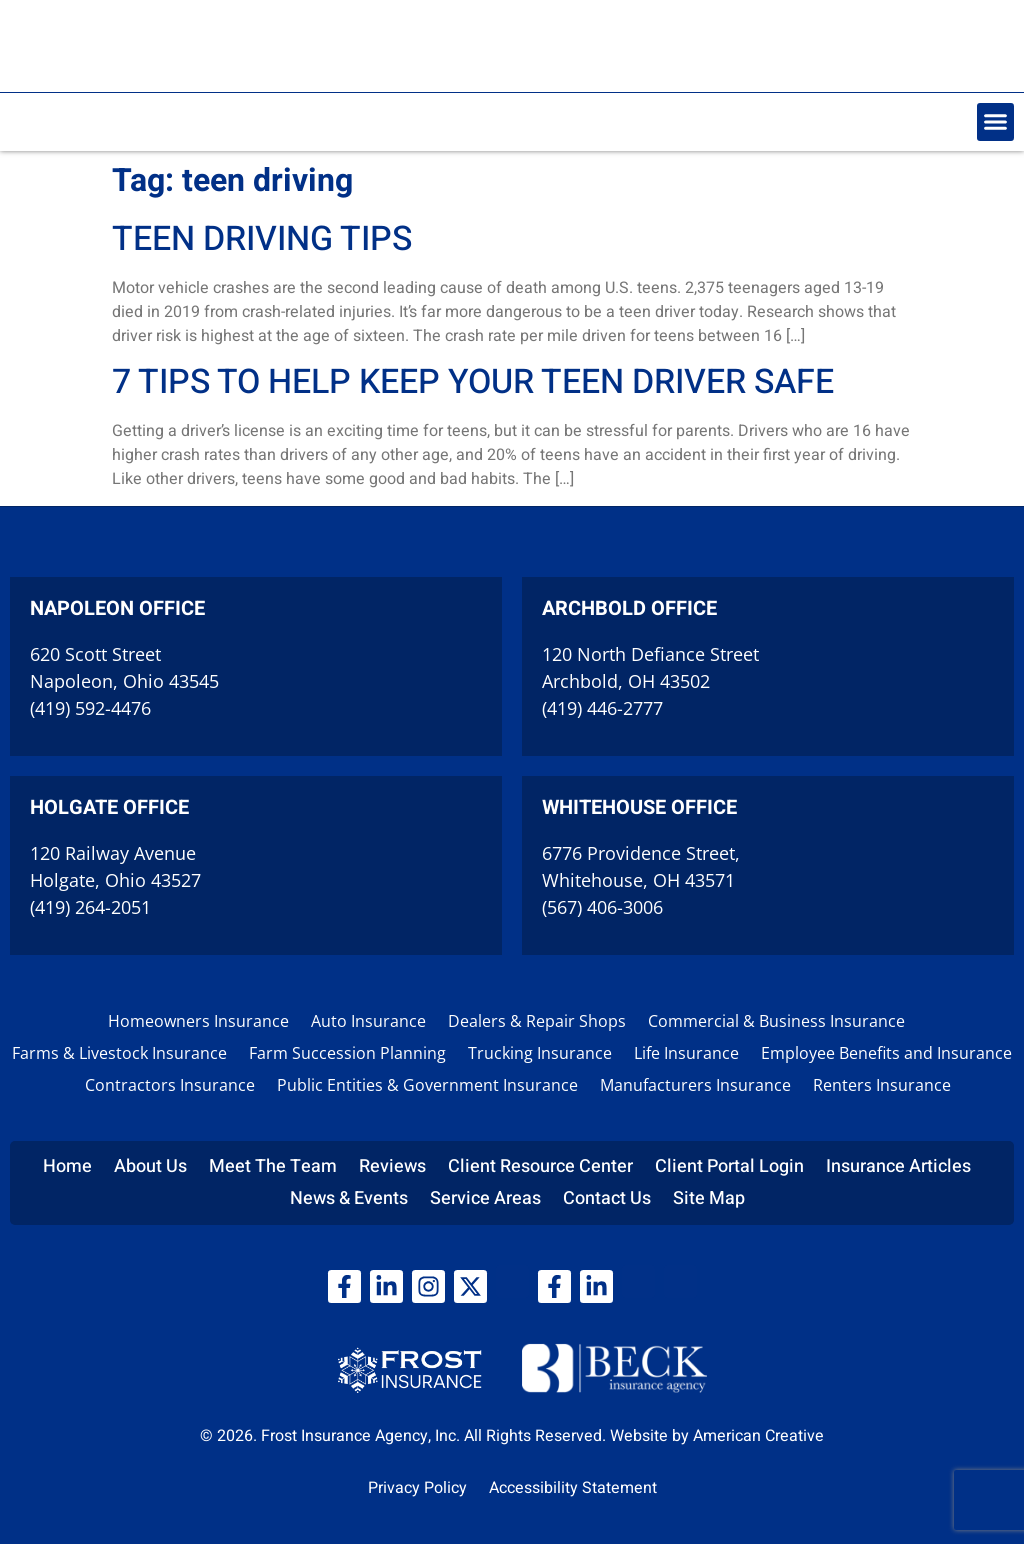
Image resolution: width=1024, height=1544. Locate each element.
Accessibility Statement (573, 1488)
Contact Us (607, 1198)
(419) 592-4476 (90, 708)
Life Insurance (686, 1053)
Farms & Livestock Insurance (119, 1053)
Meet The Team (273, 1166)
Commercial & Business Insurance (776, 1021)
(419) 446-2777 (602, 708)
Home (67, 1166)
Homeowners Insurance (198, 1021)
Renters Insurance (882, 1085)
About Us (150, 1166)
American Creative (758, 1436)
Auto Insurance (368, 1021)
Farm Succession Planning (347, 1053)
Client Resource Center (540, 1166)
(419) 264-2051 (90, 907)
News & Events (349, 1198)
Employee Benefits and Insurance (886, 1053)
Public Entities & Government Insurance (427, 1085)
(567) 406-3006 (602, 907)
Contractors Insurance (170, 1085)
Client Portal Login (729, 1166)
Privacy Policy (417, 1488)
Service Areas (485, 1198)
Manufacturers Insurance (695, 1085)
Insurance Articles (898, 1166)
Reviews (392, 1166)
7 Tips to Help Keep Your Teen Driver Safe (473, 382)
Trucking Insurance (540, 1053)
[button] (996, 122)
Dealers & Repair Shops (537, 1021)
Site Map (709, 1198)
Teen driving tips (262, 239)
